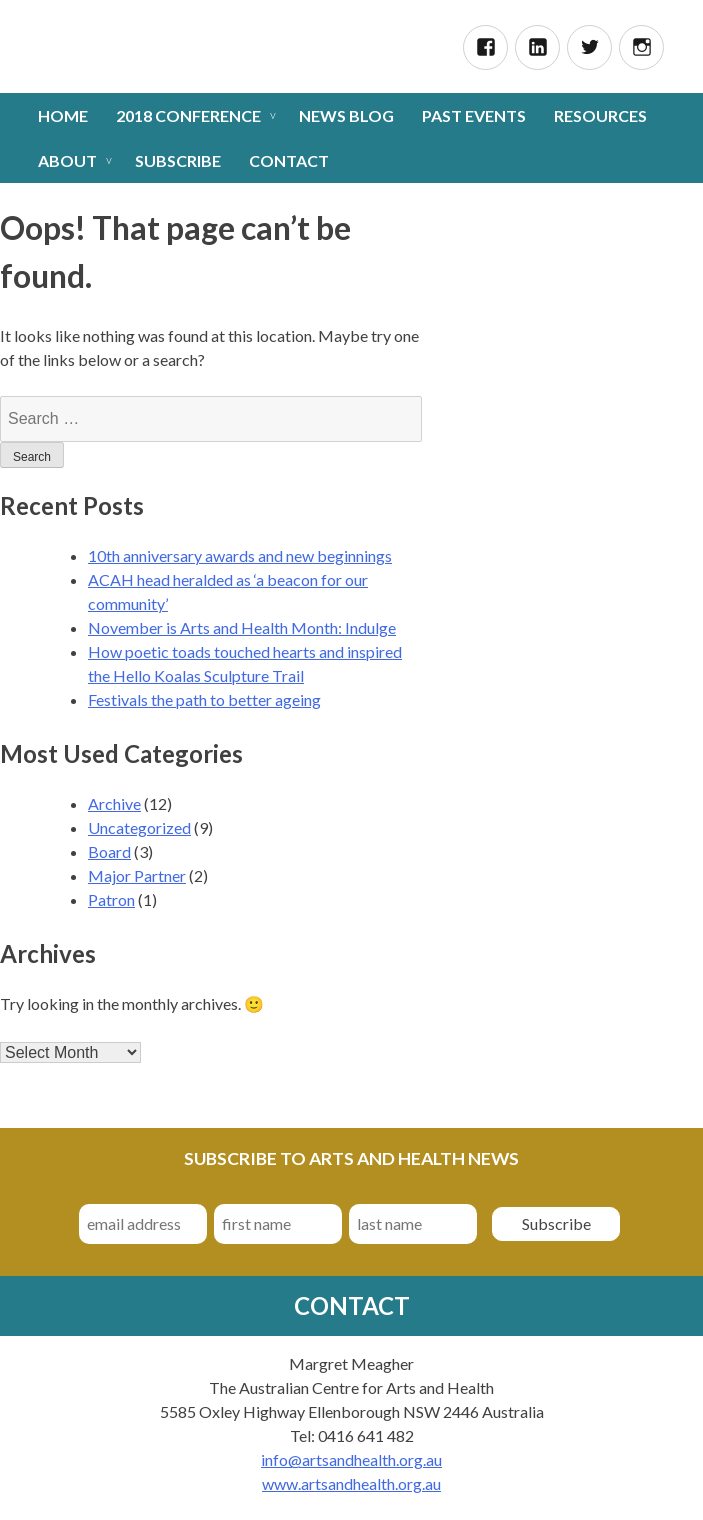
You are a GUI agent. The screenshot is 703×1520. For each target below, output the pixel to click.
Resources (600, 115)
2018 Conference (188, 115)
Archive (114, 803)
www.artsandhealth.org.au (351, 1483)
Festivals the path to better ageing (204, 699)
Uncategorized (139, 827)
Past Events (474, 115)
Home (63, 115)
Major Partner (137, 875)
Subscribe (178, 160)
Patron (111, 899)
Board (109, 851)
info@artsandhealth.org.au (351, 1459)
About (67, 160)
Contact (289, 160)
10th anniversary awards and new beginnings (240, 555)
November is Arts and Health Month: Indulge (242, 627)
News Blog (346, 115)
